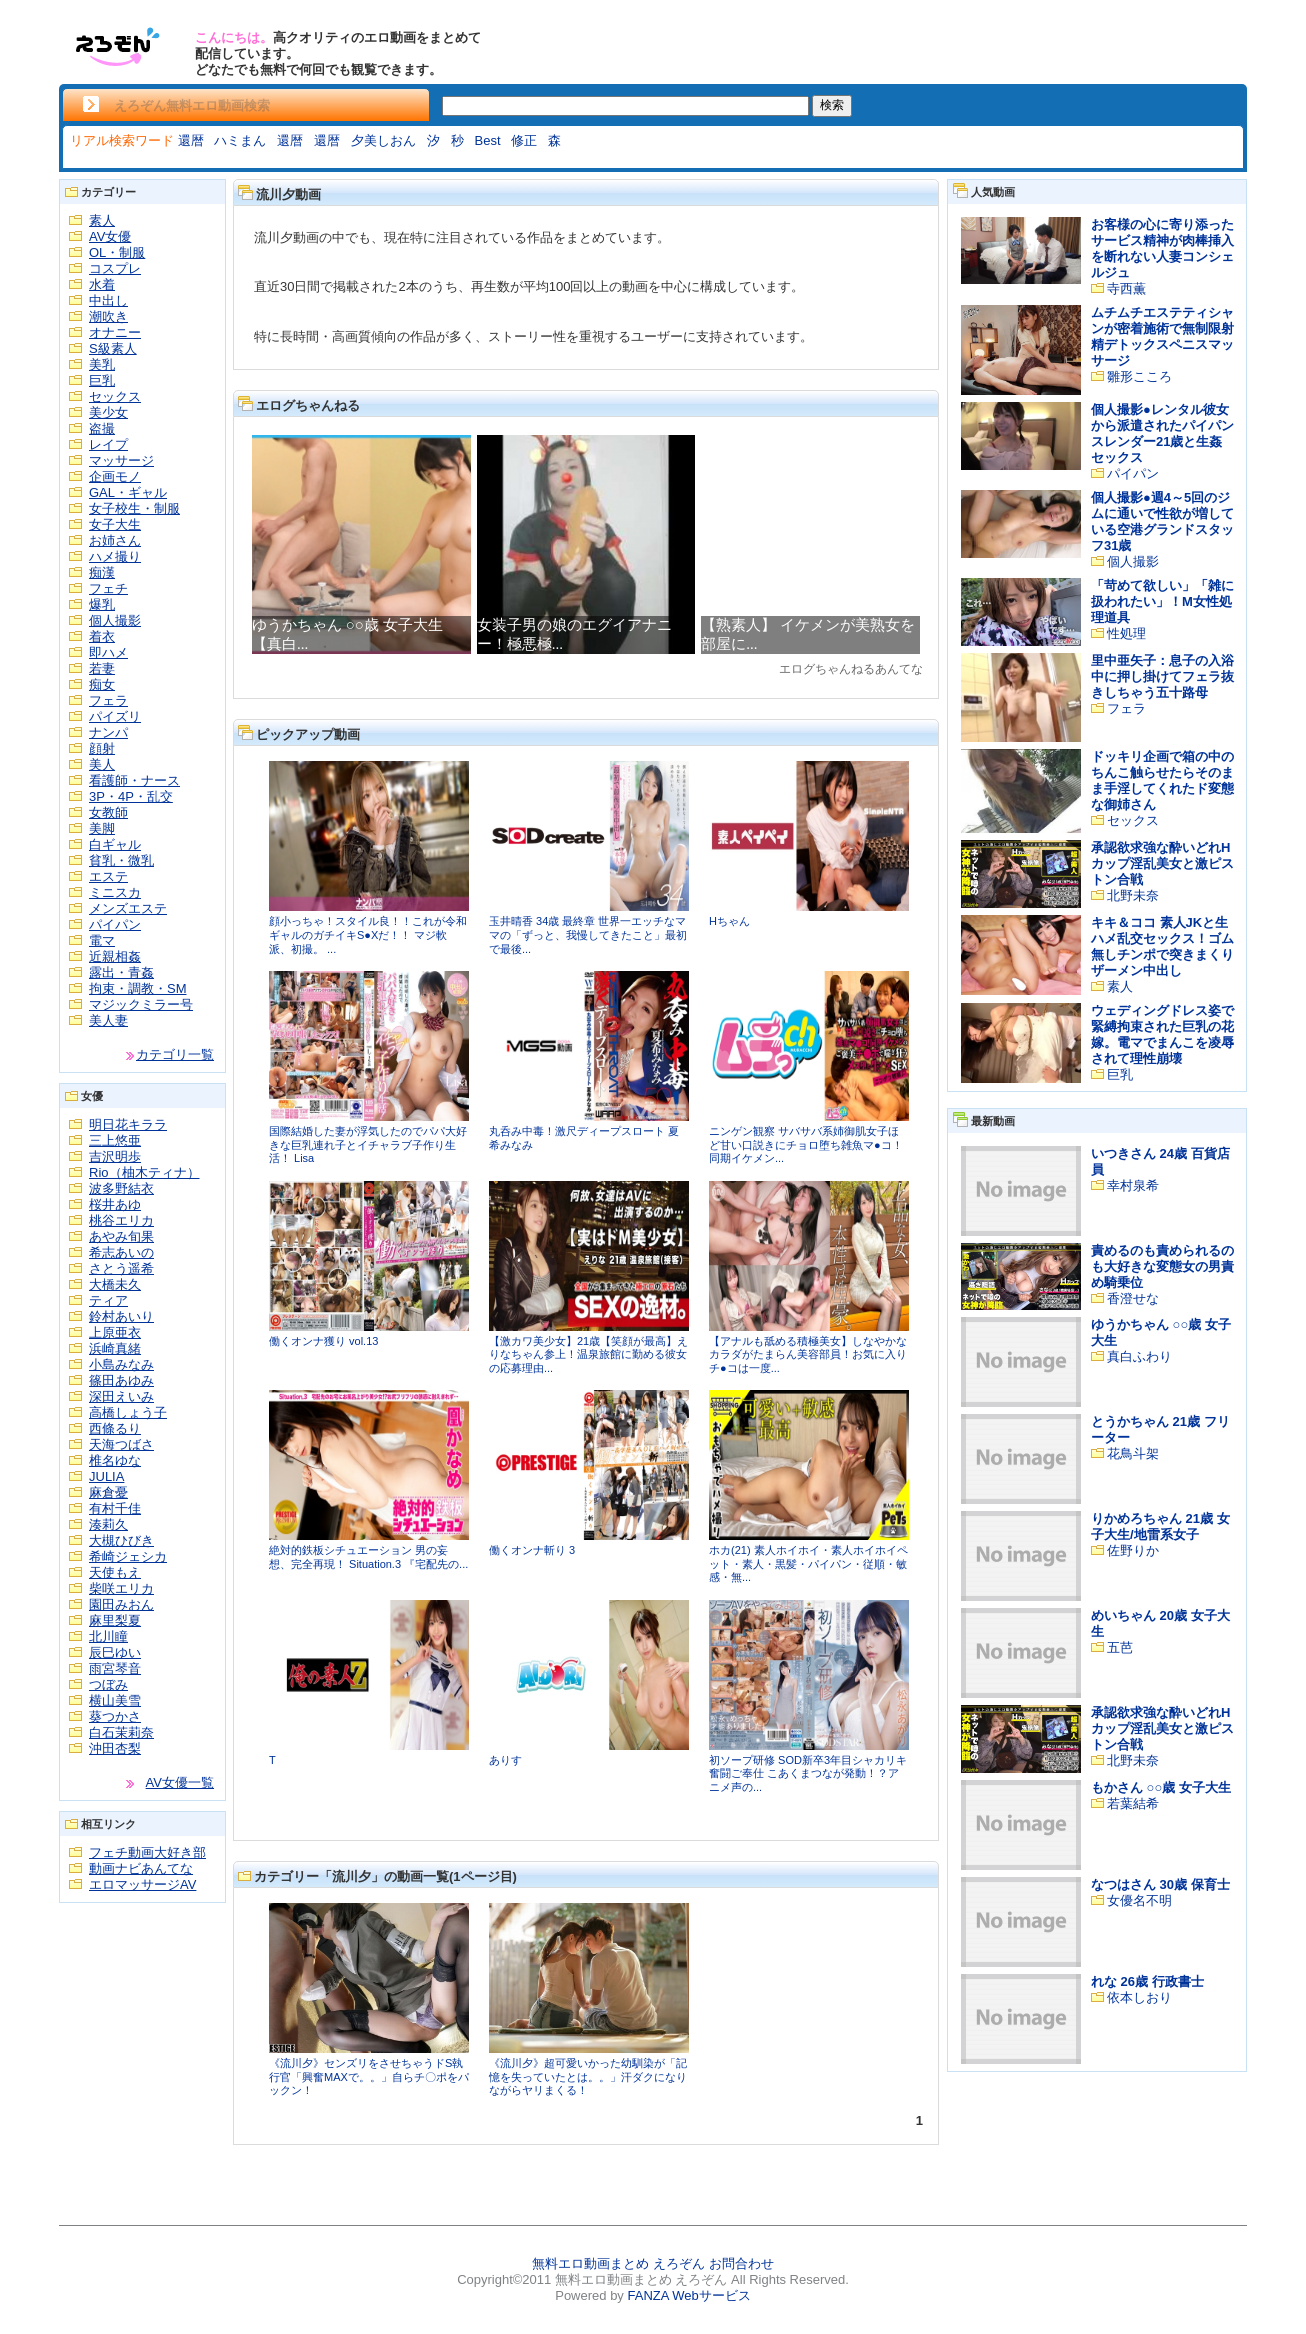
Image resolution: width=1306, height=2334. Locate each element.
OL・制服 (117, 252)
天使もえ (115, 1572)
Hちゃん (729, 921)
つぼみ (108, 1684)
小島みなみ (121, 1364)
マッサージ (121, 460)
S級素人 (113, 348)
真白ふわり (1139, 1356)
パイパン (115, 924)
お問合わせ (741, 2263)
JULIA (106, 1476)
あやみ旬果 (121, 1236)
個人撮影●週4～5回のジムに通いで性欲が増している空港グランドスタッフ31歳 (1162, 521)
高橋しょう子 (128, 1412)
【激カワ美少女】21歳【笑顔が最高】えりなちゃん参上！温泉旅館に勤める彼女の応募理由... (588, 1354)
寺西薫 (1126, 288)
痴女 (102, 684)
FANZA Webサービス (688, 2295)
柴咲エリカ (121, 1588)
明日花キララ (128, 1124)
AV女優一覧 (180, 1782)
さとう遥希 (121, 1268)
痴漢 (102, 572)
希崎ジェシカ (128, 1556)
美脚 (102, 828)
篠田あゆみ (121, 1380)
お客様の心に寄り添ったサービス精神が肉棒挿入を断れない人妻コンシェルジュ (1162, 248)
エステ (108, 876)
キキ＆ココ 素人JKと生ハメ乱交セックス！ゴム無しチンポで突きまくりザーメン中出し (1162, 946)
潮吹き (108, 316)
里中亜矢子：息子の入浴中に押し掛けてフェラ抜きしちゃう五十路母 (1162, 676)
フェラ (108, 700)
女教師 (108, 812)
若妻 (102, 668)
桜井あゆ (115, 1204)
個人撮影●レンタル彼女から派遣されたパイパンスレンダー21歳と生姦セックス (1162, 433)
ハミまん (240, 140)
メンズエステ (128, 908)
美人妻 (108, 1020)
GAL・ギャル (128, 492)
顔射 (102, 748)
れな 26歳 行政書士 (1147, 1981)
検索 (832, 105)
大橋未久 (115, 1284)
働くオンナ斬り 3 (532, 1550)
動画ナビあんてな (141, 1868)
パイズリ (115, 716)
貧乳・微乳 (121, 860)
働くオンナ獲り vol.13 (323, 1341)
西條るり (115, 1428)
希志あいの (121, 1252)
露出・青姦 (121, 972)
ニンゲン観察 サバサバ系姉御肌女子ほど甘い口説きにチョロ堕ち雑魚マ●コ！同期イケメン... (806, 1144)
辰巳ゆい (115, 1652)
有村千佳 (115, 1508)
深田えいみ (121, 1396)
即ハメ (108, 652)
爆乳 (102, 604)
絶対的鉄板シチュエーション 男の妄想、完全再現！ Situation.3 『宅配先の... (368, 1557)
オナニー (115, 332)
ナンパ (108, 732)
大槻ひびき (121, 1540)
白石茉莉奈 (121, 1732)
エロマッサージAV (142, 1884)
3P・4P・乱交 (131, 796)
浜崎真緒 (115, 1348)
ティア (108, 1300)
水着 (102, 284)
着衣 (102, 636)
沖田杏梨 (115, 1748)
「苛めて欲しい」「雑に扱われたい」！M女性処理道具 (1162, 601)
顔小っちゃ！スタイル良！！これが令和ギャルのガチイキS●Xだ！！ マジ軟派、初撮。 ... (368, 934)
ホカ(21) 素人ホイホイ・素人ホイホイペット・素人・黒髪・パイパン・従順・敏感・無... (808, 1563)
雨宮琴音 (115, 1668)
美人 (102, 764)
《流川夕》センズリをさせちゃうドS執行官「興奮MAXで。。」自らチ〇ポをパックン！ (369, 2076)
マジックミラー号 (141, 1004)
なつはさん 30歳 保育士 (1160, 1884)
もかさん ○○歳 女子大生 (1161, 1787)
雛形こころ (1139, 376)
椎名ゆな (115, 1460)
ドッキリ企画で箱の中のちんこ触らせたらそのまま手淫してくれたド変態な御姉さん (1162, 780)
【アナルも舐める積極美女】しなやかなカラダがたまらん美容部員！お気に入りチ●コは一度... (808, 1354)
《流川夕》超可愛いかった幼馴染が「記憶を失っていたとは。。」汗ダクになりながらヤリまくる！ (588, 2076)
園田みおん (121, 1604)
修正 (524, 140)
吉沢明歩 (115, 1156)
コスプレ (115, 268)
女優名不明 (1139, 1900)
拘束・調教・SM (138, 988)
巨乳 (102, 380)
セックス (115, 396)
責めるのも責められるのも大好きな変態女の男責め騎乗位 (1162, 1266)
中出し (108, 300)
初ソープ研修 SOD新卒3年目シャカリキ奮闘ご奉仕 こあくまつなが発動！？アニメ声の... (808, 1773)
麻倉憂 (108, 1492)
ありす (505, 1760)
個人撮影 (115, 620)
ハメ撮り (115, 556)
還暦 (191, 140)
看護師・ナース (134, 780)
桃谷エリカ (121, 1220)
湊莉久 (108, 1524)
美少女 (108, 412)
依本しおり (1139, 1997)
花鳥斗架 (1133, 1453)
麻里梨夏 (115, 1620)
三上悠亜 (115, 1140)
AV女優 (110, 236)
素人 (102, 220)
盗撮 (102, 428)
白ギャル (115, 844)
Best (488, 140)
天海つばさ (121, 1444)
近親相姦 (115, 956)
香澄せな (1133, 1298)
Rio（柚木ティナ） (144, 1172)
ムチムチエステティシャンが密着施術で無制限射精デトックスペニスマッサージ (1162, 336)
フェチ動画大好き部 (147, 1852)
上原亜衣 (115, 1332)
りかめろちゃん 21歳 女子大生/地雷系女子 (1160, 1526)
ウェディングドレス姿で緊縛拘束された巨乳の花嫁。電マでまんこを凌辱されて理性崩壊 (1162, 1034)
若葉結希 (1133, 1803)
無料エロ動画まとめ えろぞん (618, 2263)
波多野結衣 (121, 1188)
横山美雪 (115, 1700)
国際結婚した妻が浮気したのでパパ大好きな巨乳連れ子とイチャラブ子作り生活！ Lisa (368, 1144)
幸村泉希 (1133, 1185)
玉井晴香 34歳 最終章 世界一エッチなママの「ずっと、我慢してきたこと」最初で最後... (588, 934)
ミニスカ (115, 892)
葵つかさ (115, 1716)
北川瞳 (108, 1636)
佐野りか (1133, 1550)
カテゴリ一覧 (175, 1054)
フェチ (108, 588)
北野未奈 (1133, 895)
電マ (102, 940)
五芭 (1120, 1647)
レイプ (108, 444)
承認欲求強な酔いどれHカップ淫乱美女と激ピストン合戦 (1162, 863)
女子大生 (115, 524)
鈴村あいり (121, 1316)
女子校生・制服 (134, 508)
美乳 (102, 364)
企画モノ (115, 476)
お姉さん (115, 540)
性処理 (1126, 633)
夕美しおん (383, 140)
